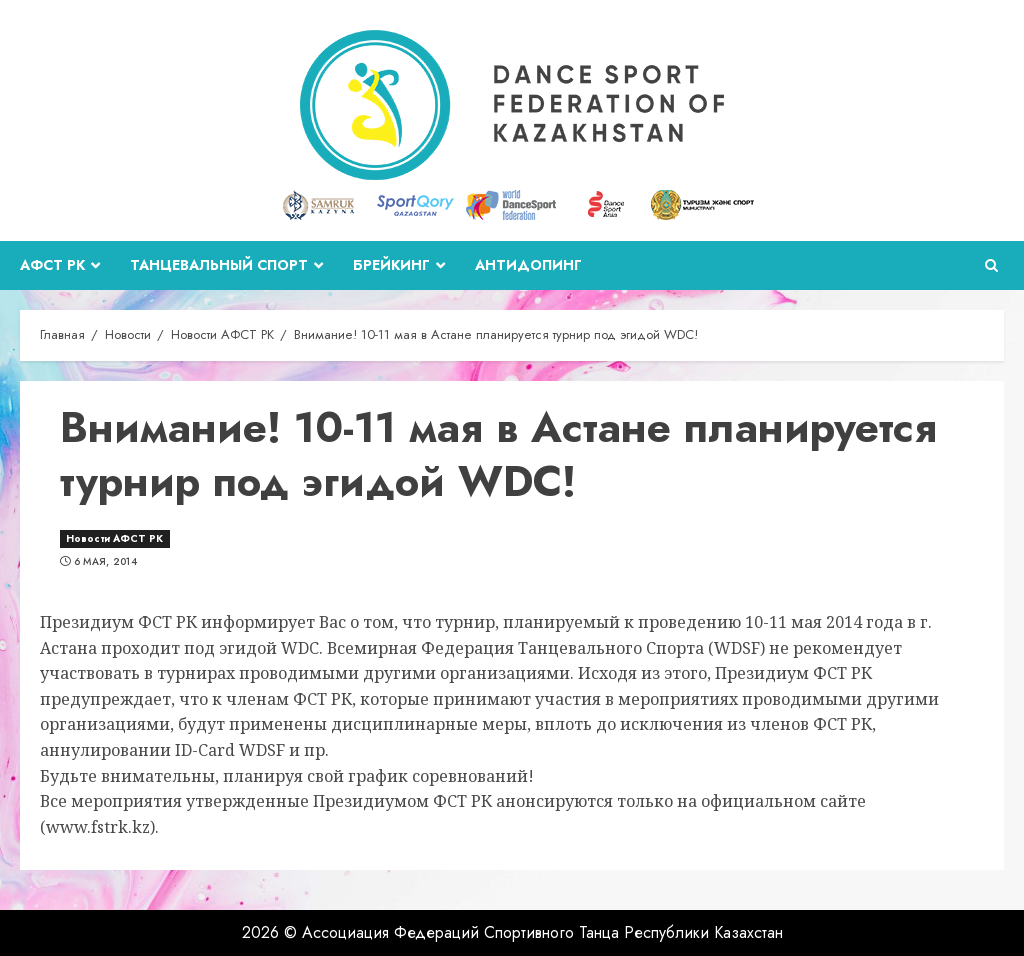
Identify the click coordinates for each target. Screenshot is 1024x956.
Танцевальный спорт (219, 265)
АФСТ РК (52, 265)
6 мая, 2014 (105, 562)
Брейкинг (391, 265)
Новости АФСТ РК (115, 538)
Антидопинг (528, 265)
